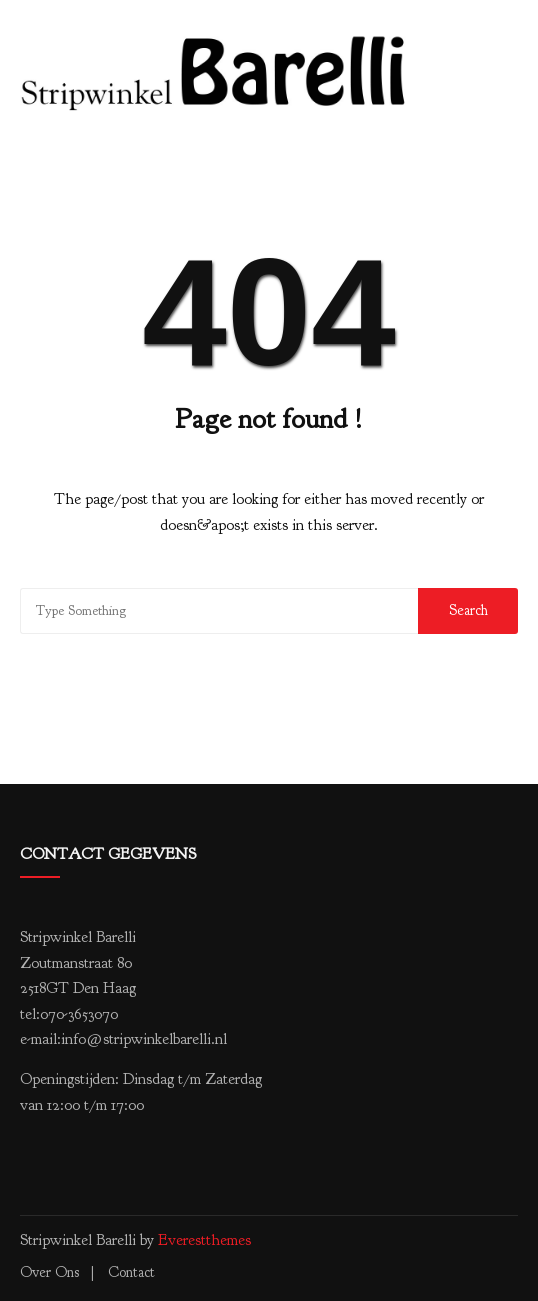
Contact (131, 1272)
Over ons (49, 1272)
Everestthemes (204, 1240)
